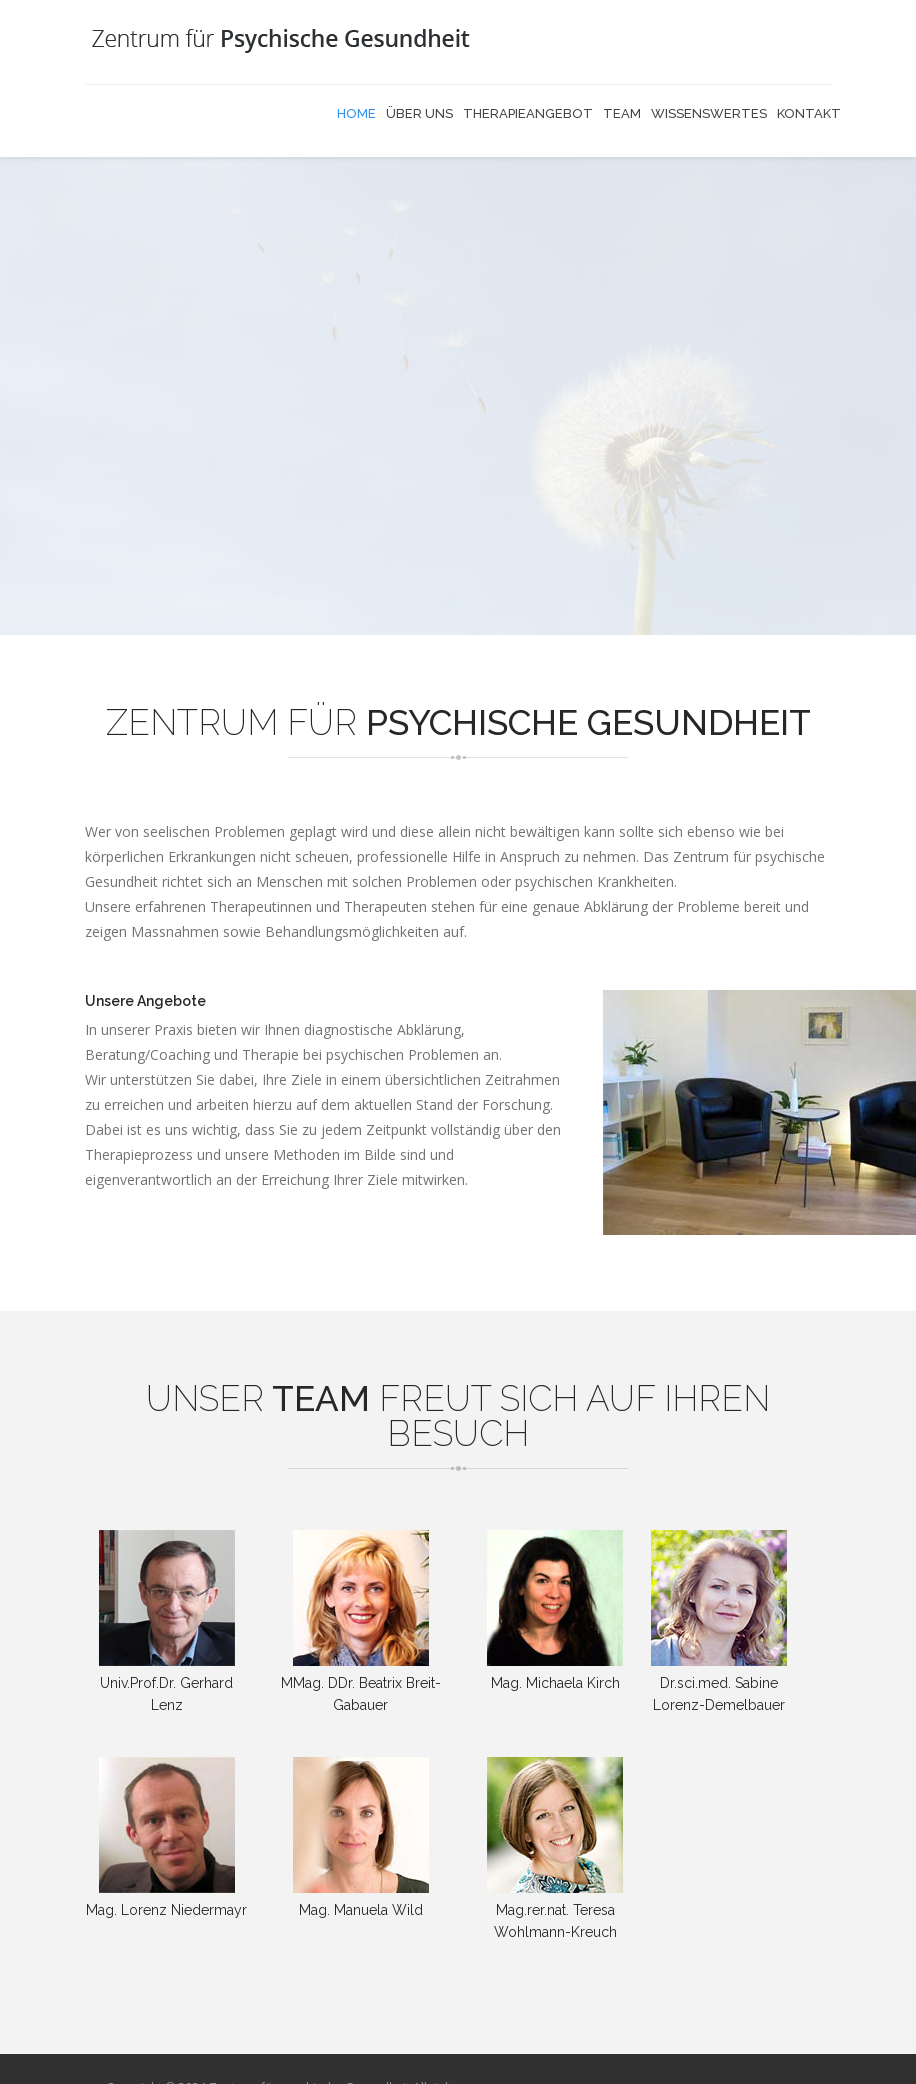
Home (356, 113)
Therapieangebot (528, 113)
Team (622, 113)
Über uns (419, 113)
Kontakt (809, 113)
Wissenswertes (709, 113)
